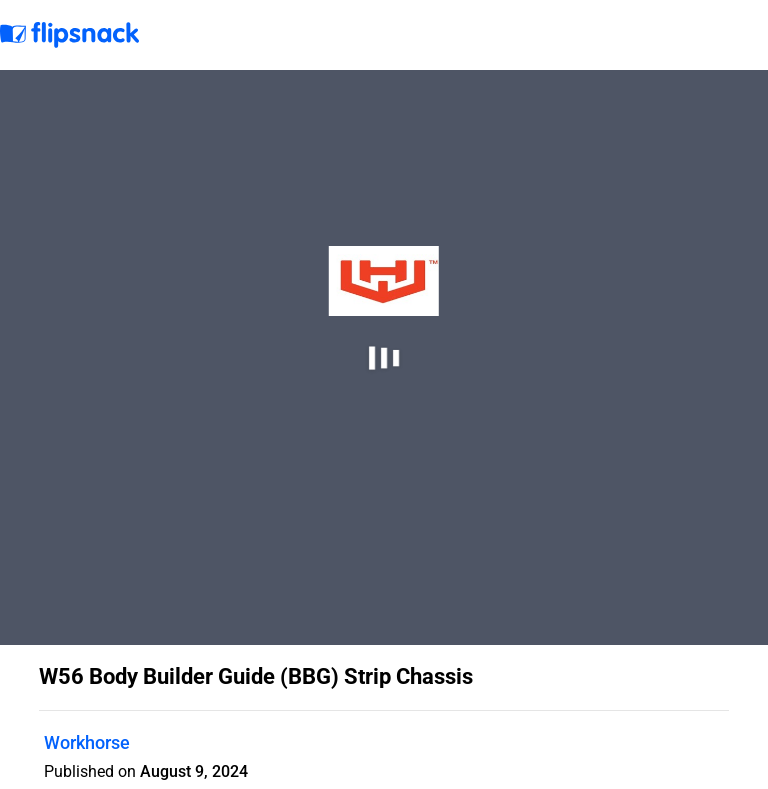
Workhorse (87, 742)
